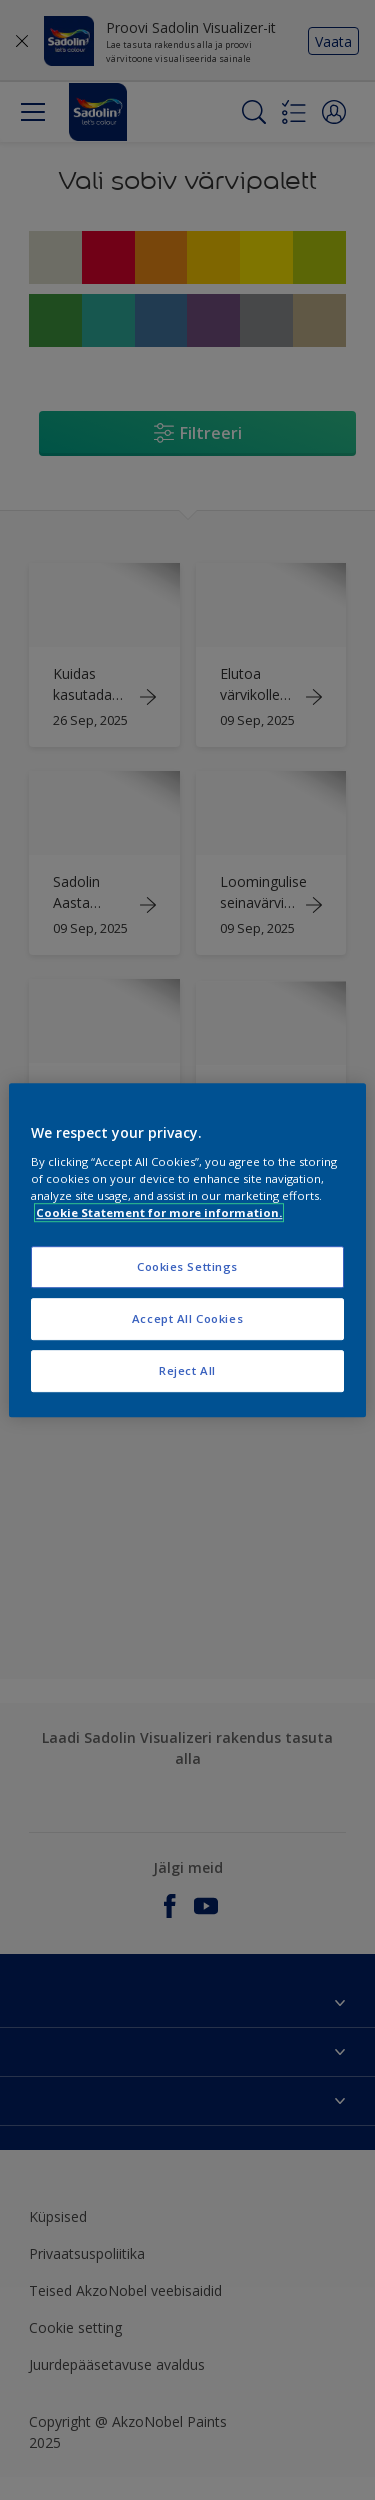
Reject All (187, 1370)
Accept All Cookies (187, 1318)
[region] (187, 1250)
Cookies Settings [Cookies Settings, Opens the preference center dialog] (187, 1266)
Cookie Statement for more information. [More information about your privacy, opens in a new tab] (159, 1212)
